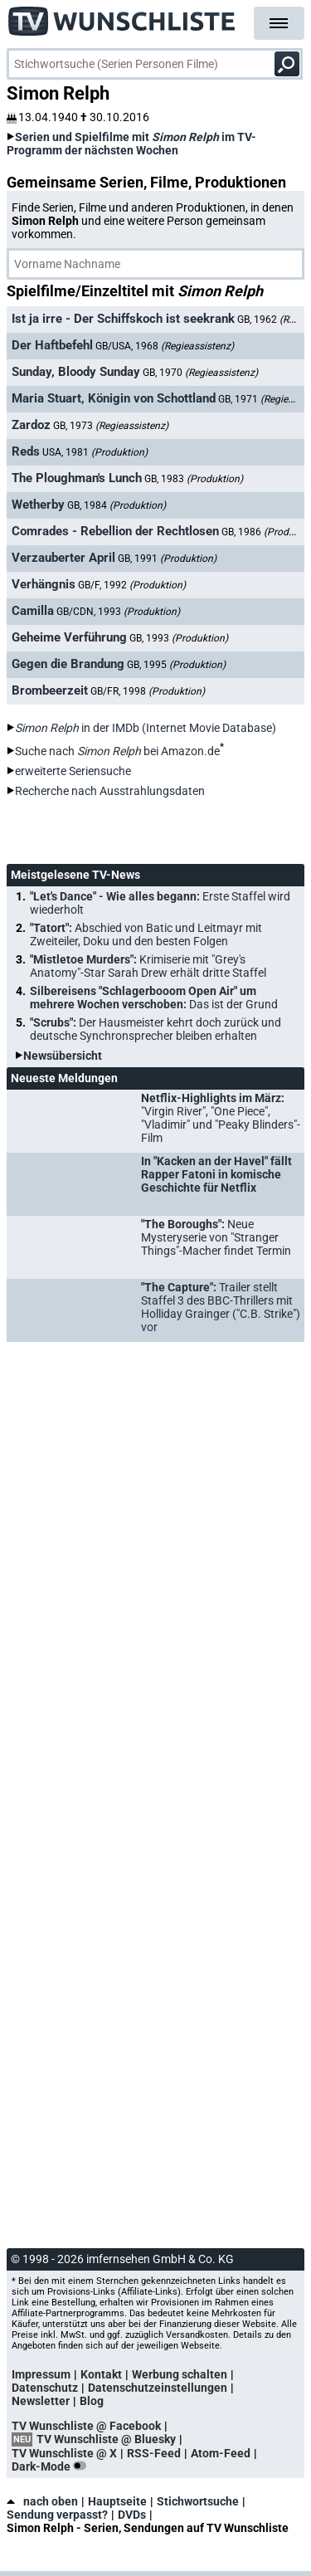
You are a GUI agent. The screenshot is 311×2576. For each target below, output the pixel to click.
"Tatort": (146, 934)
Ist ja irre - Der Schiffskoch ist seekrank (123, 318)
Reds (26, 451)
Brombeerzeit (50, 690)
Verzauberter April (63, 557)
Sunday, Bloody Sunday (76, 371)
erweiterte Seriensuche (73, 771)
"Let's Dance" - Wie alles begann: (160, 903)
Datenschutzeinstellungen (157, 2387)
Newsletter (41, 2401)
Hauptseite (117, 2501)
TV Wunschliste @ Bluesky (106, 2439)
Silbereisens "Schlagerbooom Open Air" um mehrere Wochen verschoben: (154, 997)
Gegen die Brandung (68, 663)
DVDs (132, 2514)
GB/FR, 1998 (147, 691)
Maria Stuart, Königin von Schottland (114, 398)
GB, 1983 (193, 479)
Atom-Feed (220, 2453)
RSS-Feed (154, 2453)
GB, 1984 (116, 505)
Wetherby (38, 504)
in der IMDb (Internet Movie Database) (145, 727)
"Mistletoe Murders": (148, 966)
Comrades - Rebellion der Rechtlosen (115, 531)
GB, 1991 (167, 558)
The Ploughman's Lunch (77, 478)
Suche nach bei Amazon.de (117, 751)
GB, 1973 (110, 426)
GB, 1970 (200, 372)
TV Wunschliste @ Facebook (86, 2425)
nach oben (42, 2501)
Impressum (41, 2374)
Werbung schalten (179, 2374)
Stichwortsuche (198, 2501)
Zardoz (31, 424)
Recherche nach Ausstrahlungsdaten (110, 791)
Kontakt (101, 2374)
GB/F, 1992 (132, 585)
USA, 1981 (95, 452)
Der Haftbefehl (52, 345)
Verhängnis (43, 584)
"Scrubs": (155, 1029)
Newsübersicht (62, 1055)
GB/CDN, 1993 (118, 611)
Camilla (33, 610)
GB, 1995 (176, 665)
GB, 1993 (178, 638)
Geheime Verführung (69, 637)
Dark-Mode (52, 2466)
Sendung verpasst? (57, 2514)
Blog (92, 2401)
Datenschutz (45, 2387)
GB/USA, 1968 (164, 346)
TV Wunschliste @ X (64, 2453)
